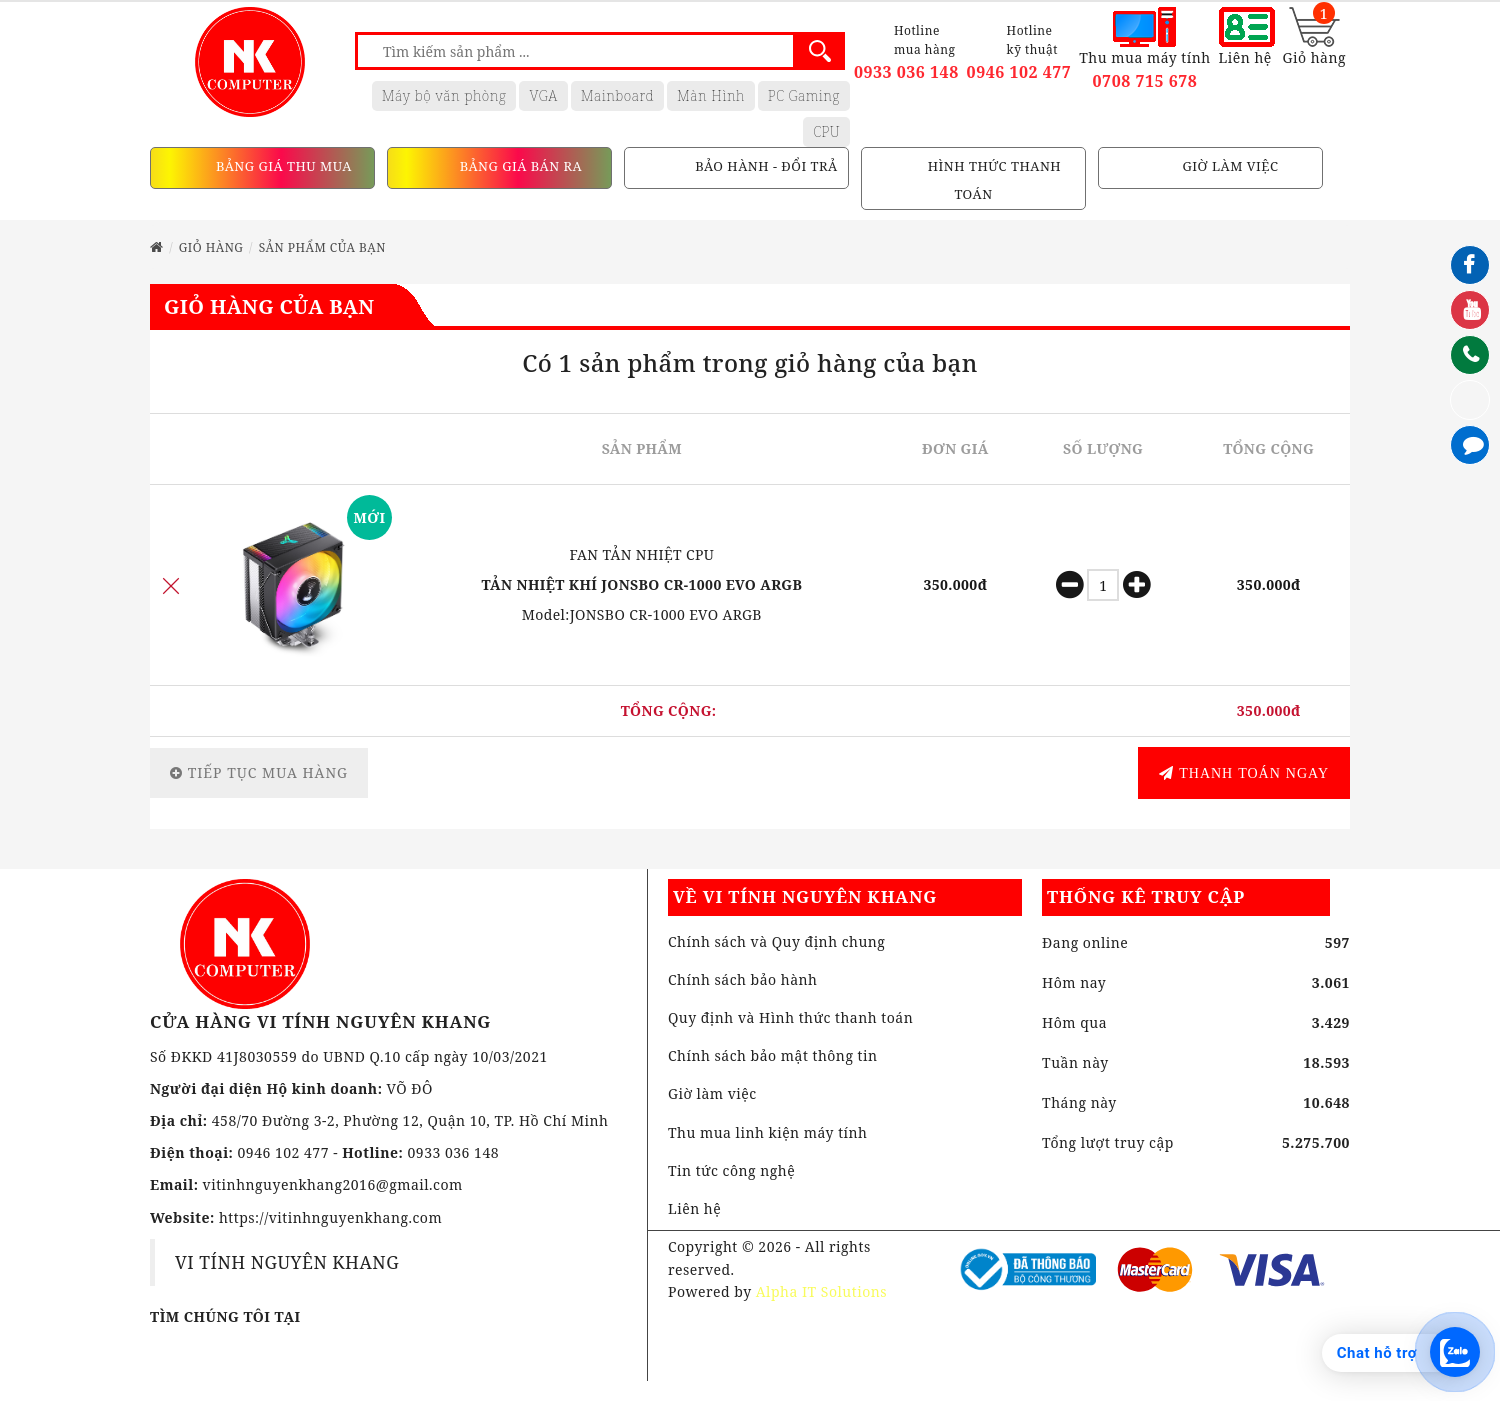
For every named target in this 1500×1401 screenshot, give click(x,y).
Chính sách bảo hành (743, 979)
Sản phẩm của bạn (322, 247)
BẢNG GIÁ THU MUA (282, 167)
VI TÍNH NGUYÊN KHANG (287, 1262)
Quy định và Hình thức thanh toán (790, 1017)
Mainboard (617, 95)
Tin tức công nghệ (731, 1170)
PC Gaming (804, 95)
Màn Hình (711, 95)
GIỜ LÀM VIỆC (1229, 167)
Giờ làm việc (712, 1093)
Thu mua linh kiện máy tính (768, 1132)
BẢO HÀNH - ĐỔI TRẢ (764, 167)
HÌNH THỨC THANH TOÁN (992, 181)
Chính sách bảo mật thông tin (773, 1055)
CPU (826, 131)
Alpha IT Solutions (821, 1291)
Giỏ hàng (211, 247)
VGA (543, 95)
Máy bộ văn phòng (444, 95)
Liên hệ (694, 1208)
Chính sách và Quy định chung (776, 941)
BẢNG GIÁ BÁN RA (519, 167)
